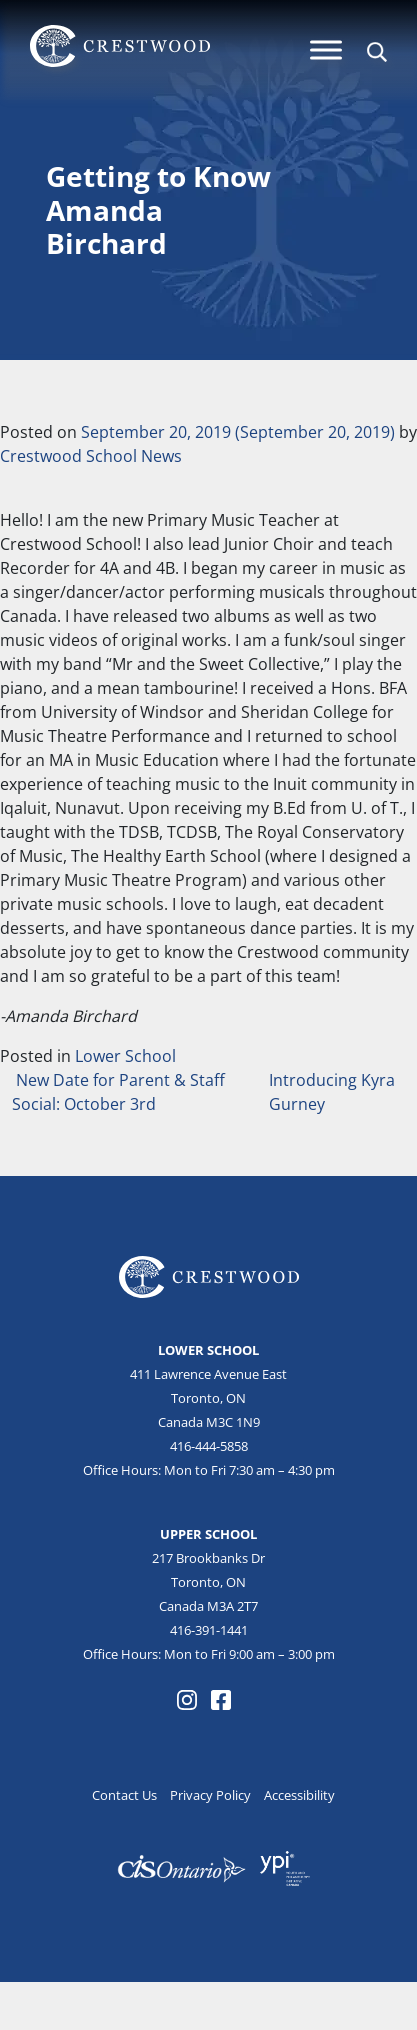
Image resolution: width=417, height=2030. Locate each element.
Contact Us (124, 1795)
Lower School (125, 1056)
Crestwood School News (91, 456)
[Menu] (326, 49)
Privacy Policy (210, 1795)
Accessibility (299, 1795)
